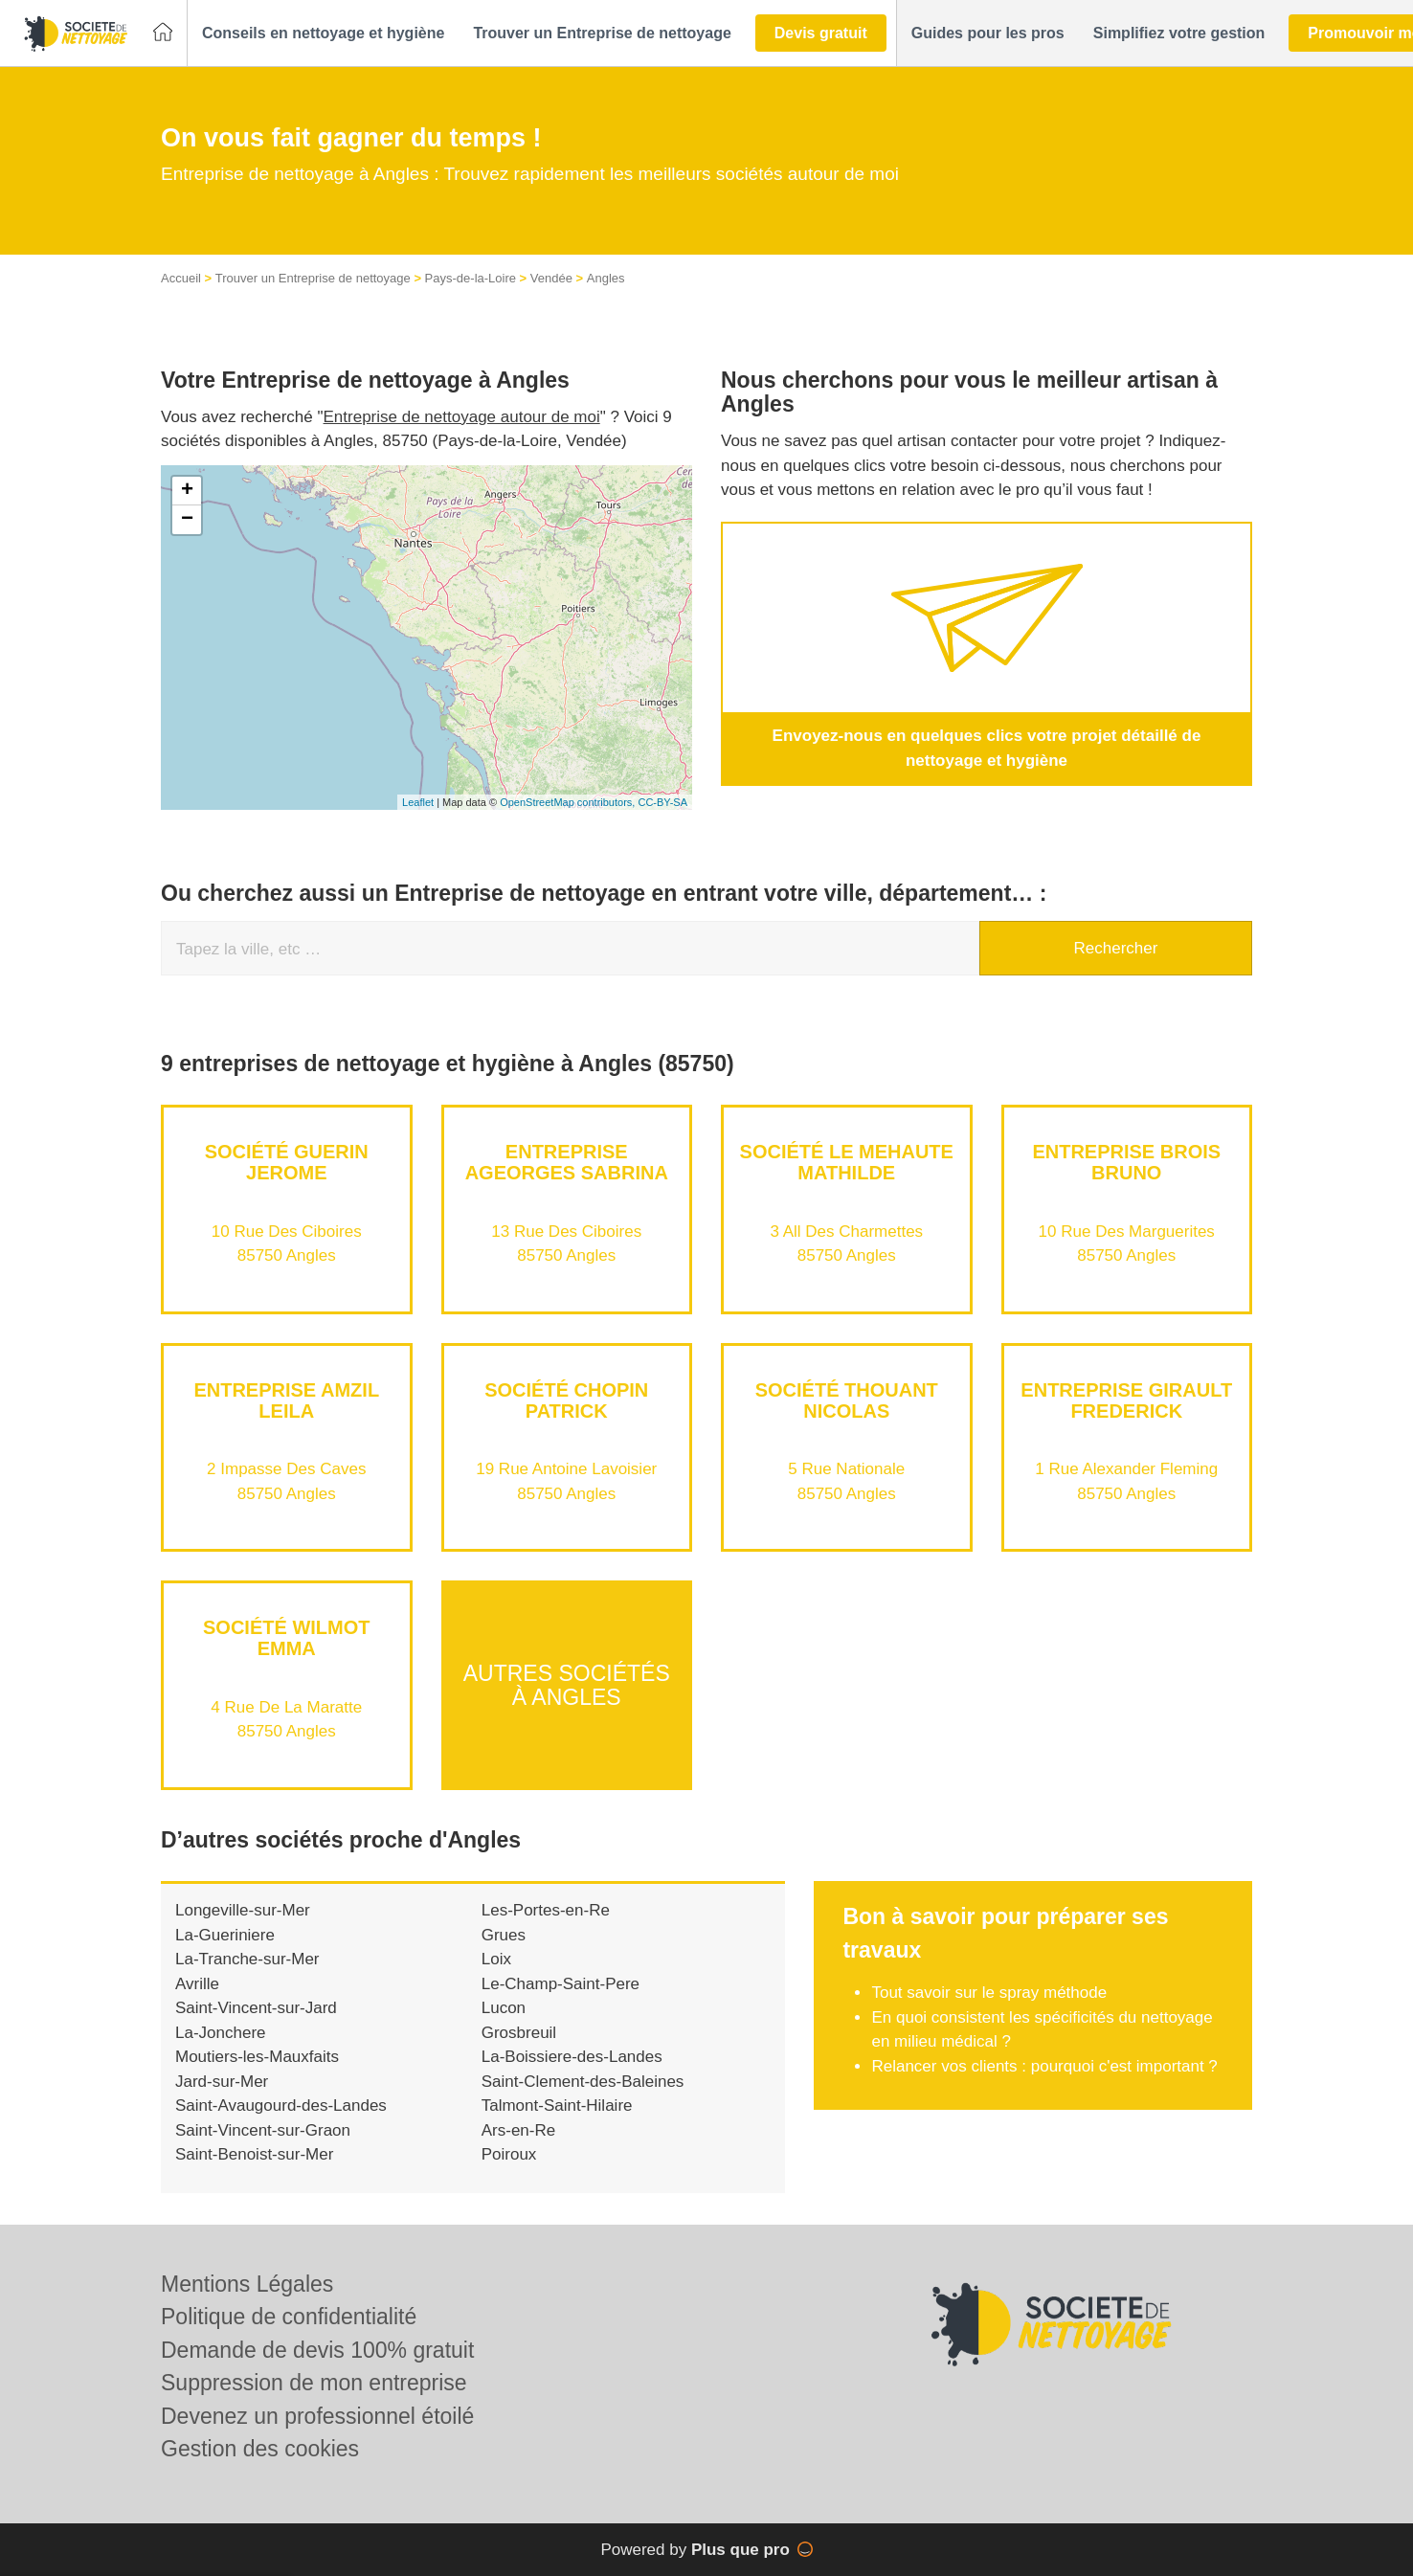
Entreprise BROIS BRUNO (1126, 1162)
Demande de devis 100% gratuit (317, 2350)
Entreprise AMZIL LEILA (286, 1400)
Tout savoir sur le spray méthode (989, 1992)
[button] (323, 33)
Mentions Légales (247, 2284)
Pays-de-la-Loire (470, 278)
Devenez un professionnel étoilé (317, 2416)
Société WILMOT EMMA (286, 1638)
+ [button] (187, 491)
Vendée (551, 278)
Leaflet (418, 802)
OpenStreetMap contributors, (569, 802)
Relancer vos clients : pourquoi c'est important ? (1044, 2066)
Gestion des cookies (260, 2448)
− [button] (187, 519)
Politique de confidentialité (288, 2316)
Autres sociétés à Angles (566, 1684)
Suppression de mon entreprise (314, 2382)
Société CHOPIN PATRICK (566, 1400)
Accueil (181, 278)
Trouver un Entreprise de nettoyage (313, 278)
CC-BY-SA (662, 802)
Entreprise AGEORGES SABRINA (566, 1162)
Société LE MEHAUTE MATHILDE (846, 1162)
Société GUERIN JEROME (287, 1162)
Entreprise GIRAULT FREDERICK (1126, 1400)
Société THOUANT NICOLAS (846, 1400)
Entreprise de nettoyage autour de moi (462, 417)
